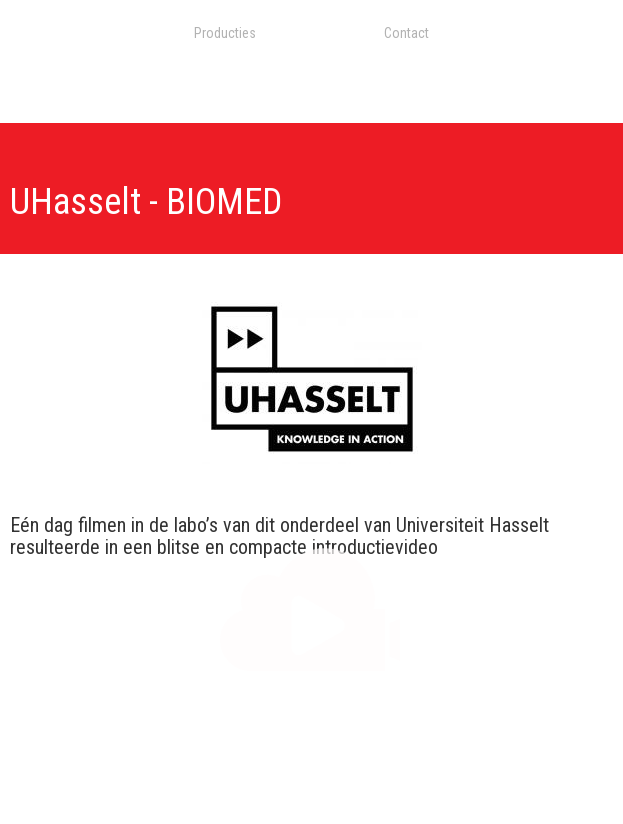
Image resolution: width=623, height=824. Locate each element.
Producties (225, 33)
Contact (406, 33)
